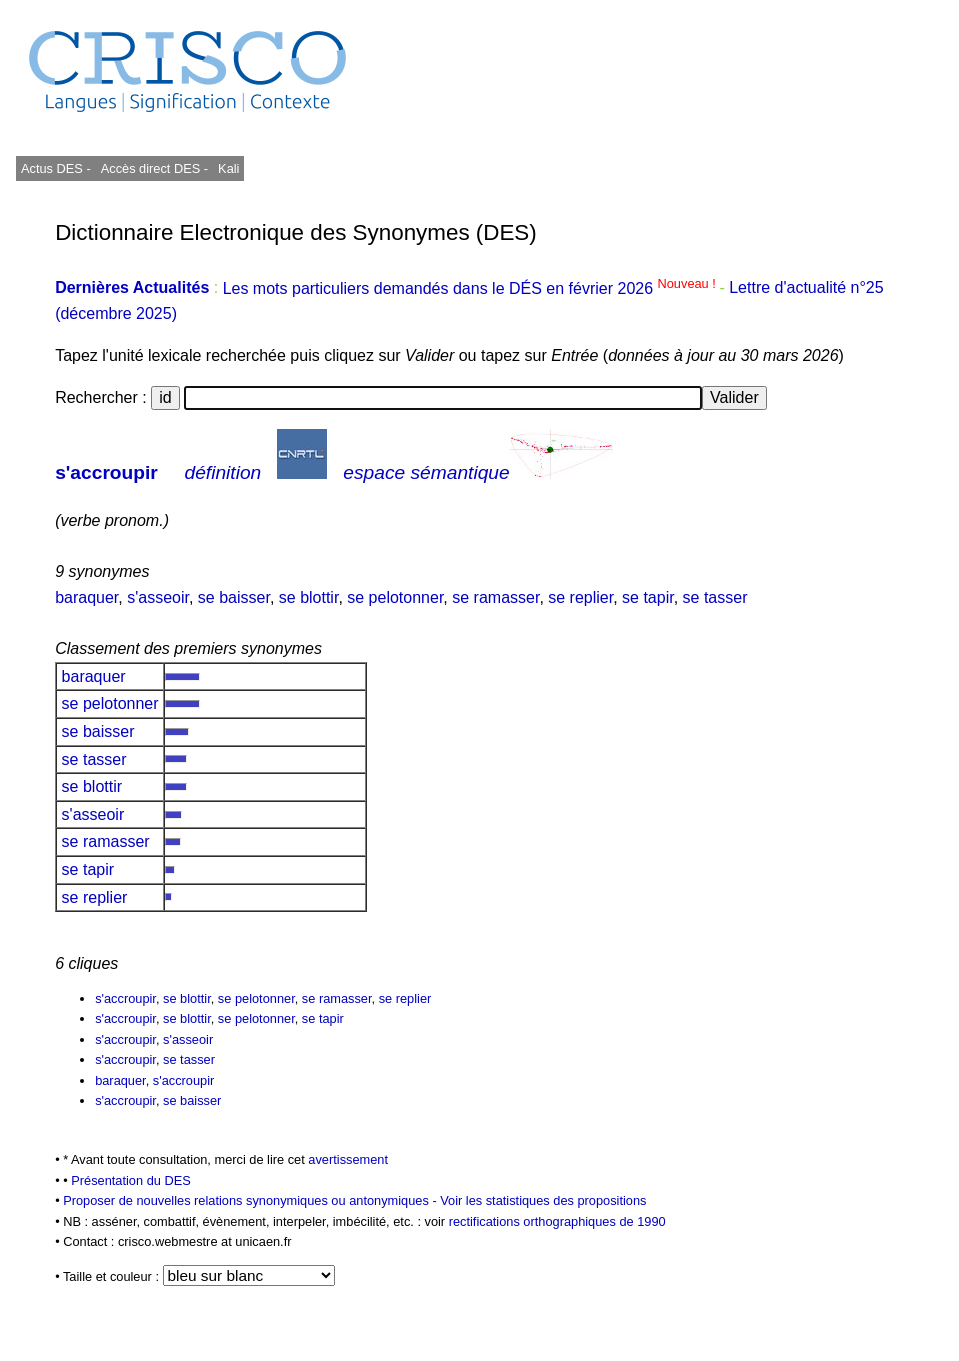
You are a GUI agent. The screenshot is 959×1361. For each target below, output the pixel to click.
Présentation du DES (131, 1180)
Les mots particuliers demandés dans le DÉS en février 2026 (471, 288)
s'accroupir (106, 472)
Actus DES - (56, 168)
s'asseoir (158, 597)
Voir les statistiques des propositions (543, 1200)
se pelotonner (395, 597)
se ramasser (495, 597)
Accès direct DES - (154, 168)
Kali (228, 168)
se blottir (309, 597)
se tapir (648, 597)
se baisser (234, 597)
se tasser (715, 597)
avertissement (348, 1159)
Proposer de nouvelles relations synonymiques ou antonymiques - (251, 1200)
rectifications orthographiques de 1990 (557, 1221)
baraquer (86, 597)
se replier (580, 597)
